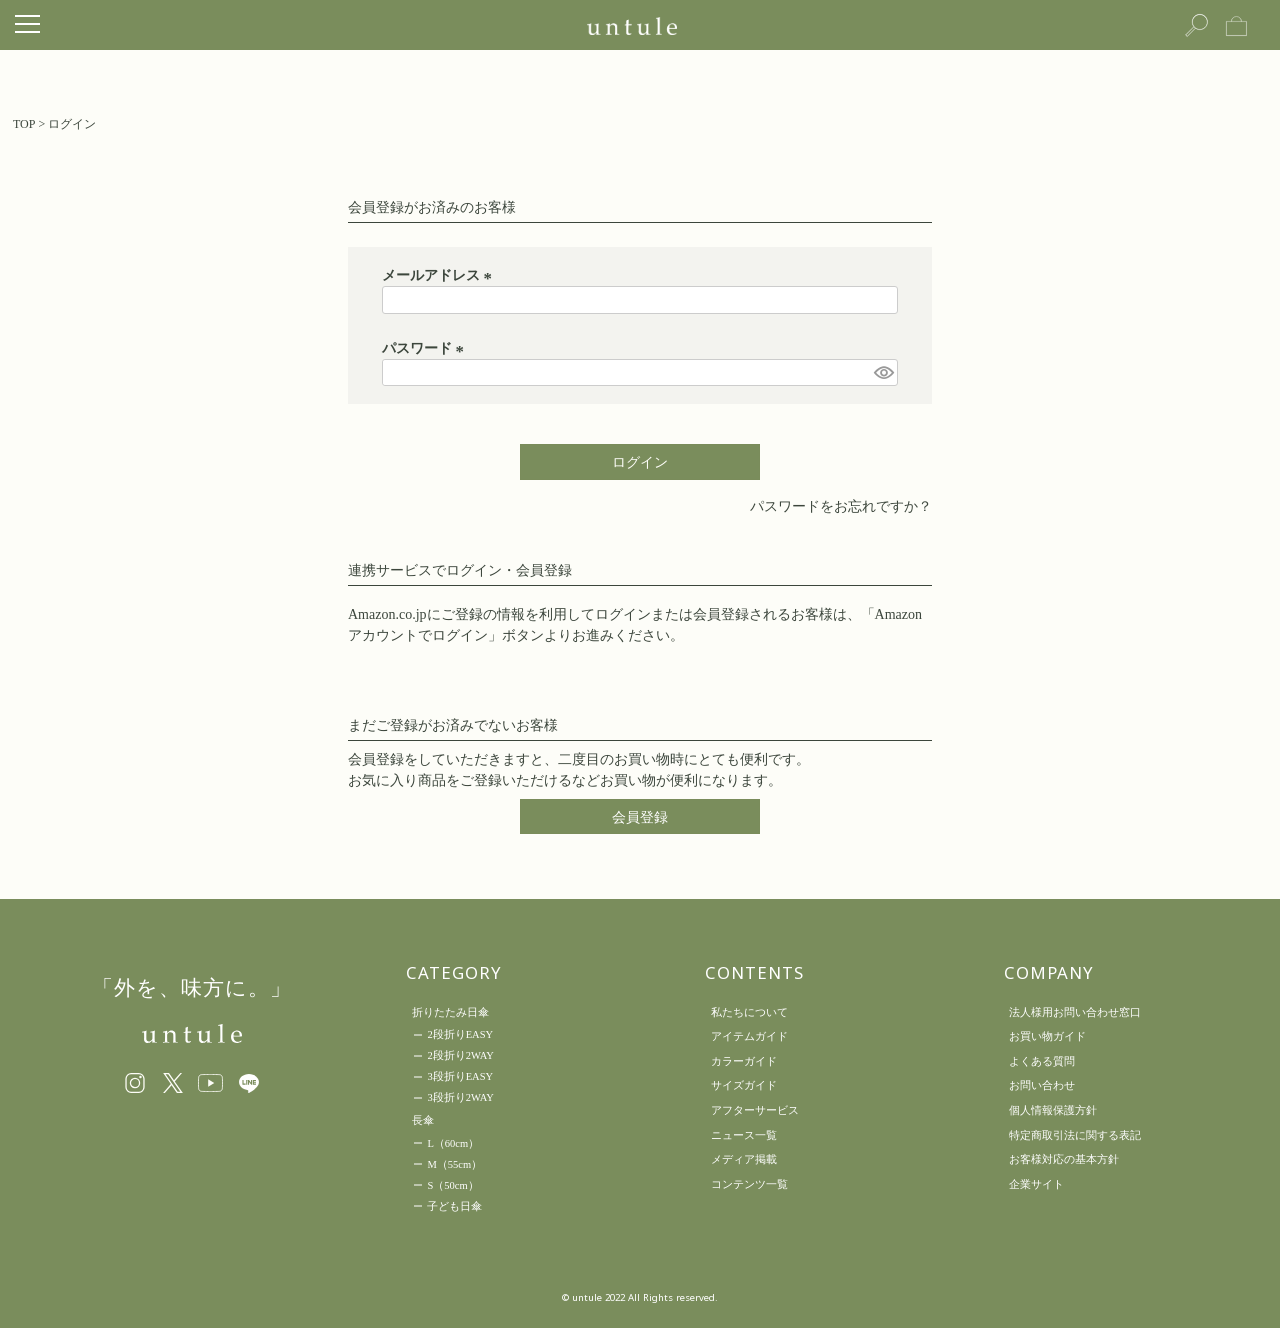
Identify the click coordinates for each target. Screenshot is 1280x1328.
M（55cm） (454, 1164)
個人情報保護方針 (1053, 1110)
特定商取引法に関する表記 (1075, 1135)
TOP (24, 124)
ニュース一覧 (744, 1135)
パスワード (426, 348)
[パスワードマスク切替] (883, 373)
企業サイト (1036, 1184)
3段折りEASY (460, 1076)
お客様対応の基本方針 (1064, 1159)
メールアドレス (440, 275)
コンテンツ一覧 (749, 1184)
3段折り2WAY (460, 1097)
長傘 (423, 1120)
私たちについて (749, 1012)
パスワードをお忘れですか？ (841, 506)
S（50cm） (452, 1185)
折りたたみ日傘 (450, 1012)
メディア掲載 (744, 1159)
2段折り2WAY (460, 1055)
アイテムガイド (749, 1036)
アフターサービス (755, 1110)
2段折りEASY (460, 1034)
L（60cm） (453, 1143)
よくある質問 (1042, 1061)
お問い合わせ (1042, 1085)
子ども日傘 (454, 1206)
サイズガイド (744, 1085)
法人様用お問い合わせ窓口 (1075, 1012)
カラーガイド (744, 1061)
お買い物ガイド (1047, 1036)
